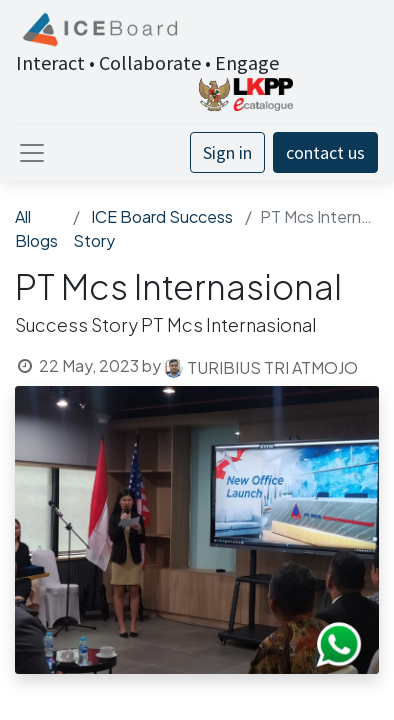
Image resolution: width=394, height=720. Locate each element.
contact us (325, 152)
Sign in (227, 152)
